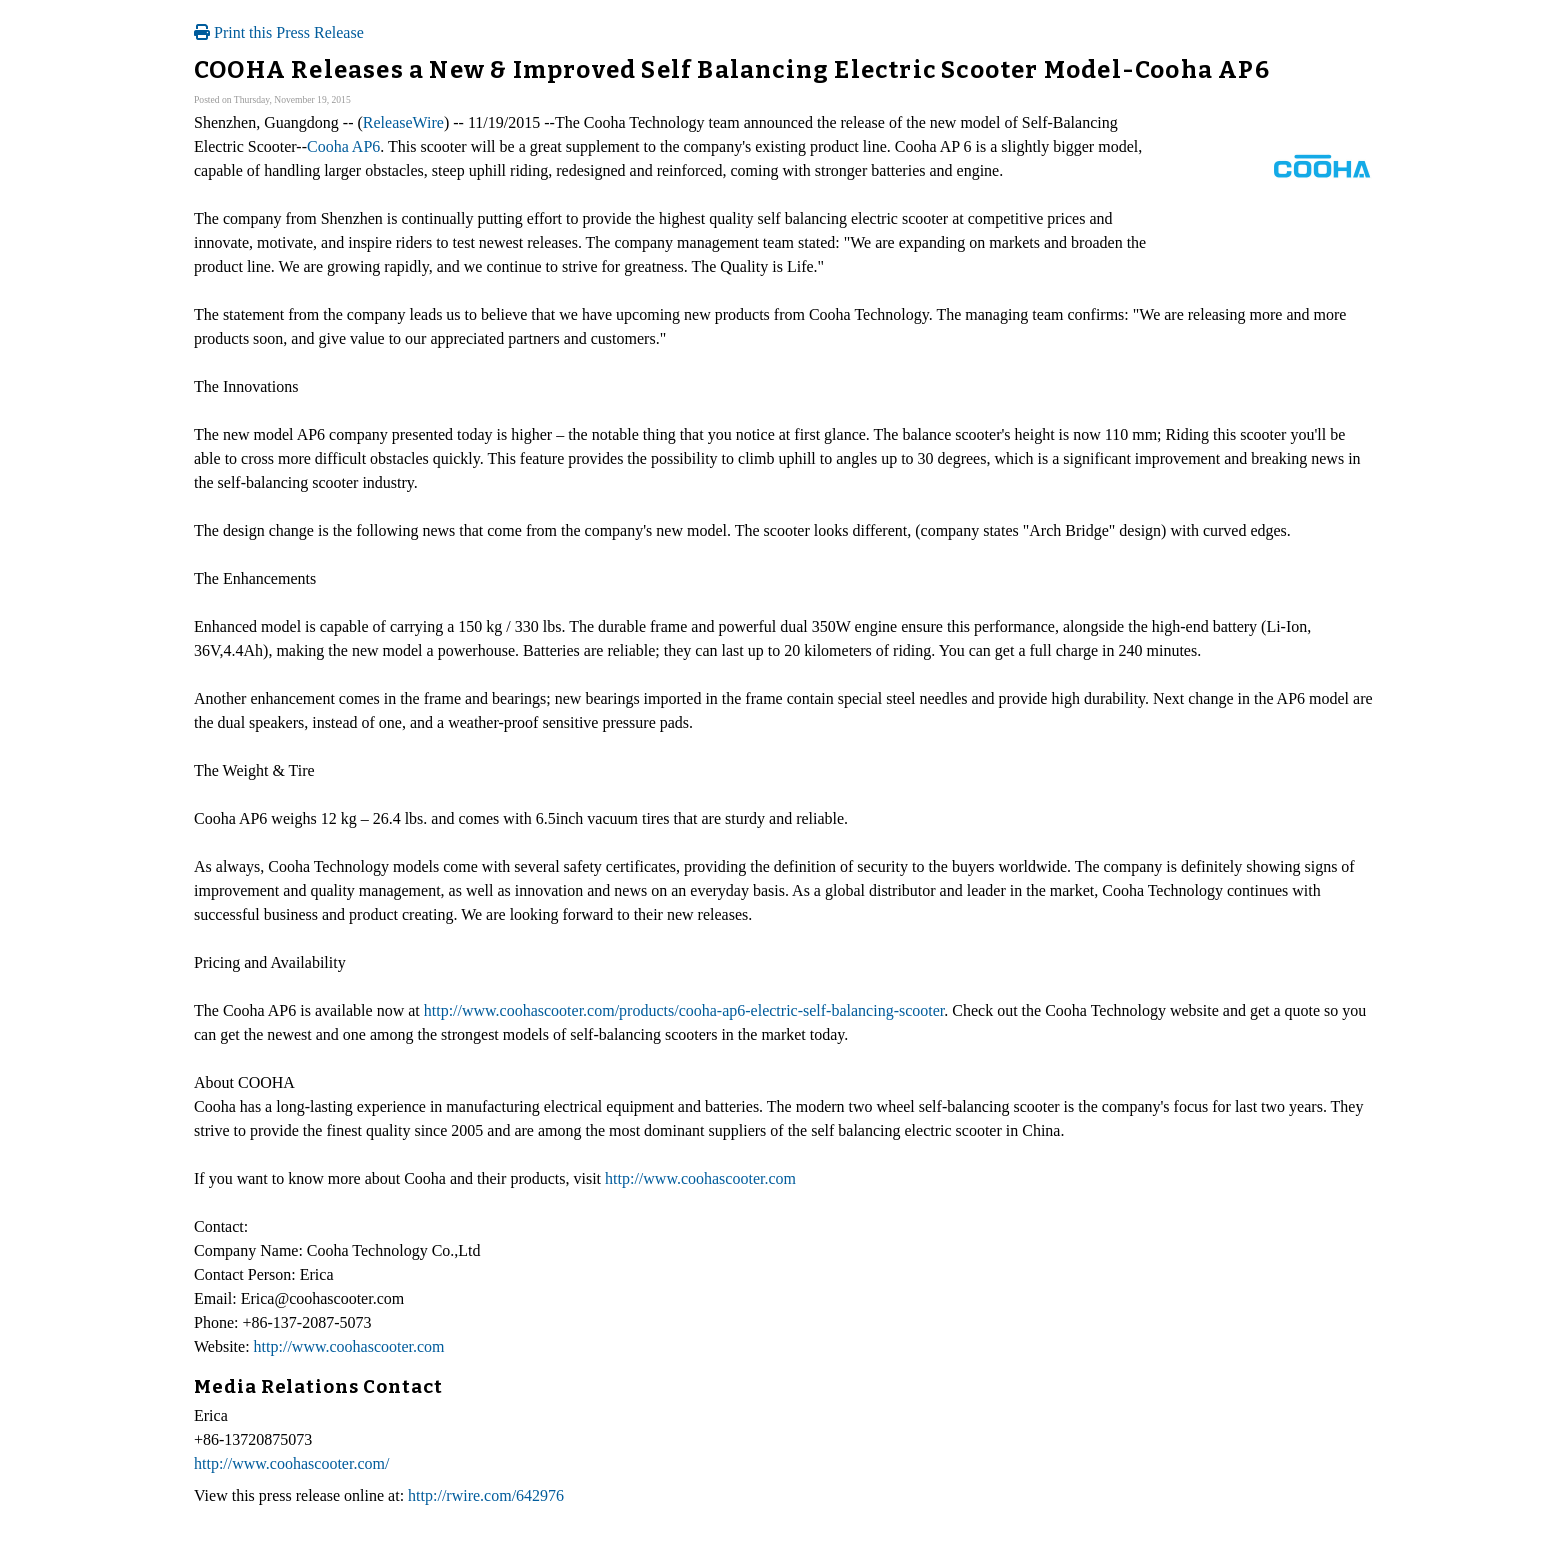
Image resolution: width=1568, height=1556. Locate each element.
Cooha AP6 (343, 146)
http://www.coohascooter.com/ (291, 1463)
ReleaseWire (403, 122)
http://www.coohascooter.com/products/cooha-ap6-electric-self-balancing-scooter (684, 1010)
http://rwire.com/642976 (486, 1495)
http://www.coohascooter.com (700, 1178)
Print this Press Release (279, 32)
